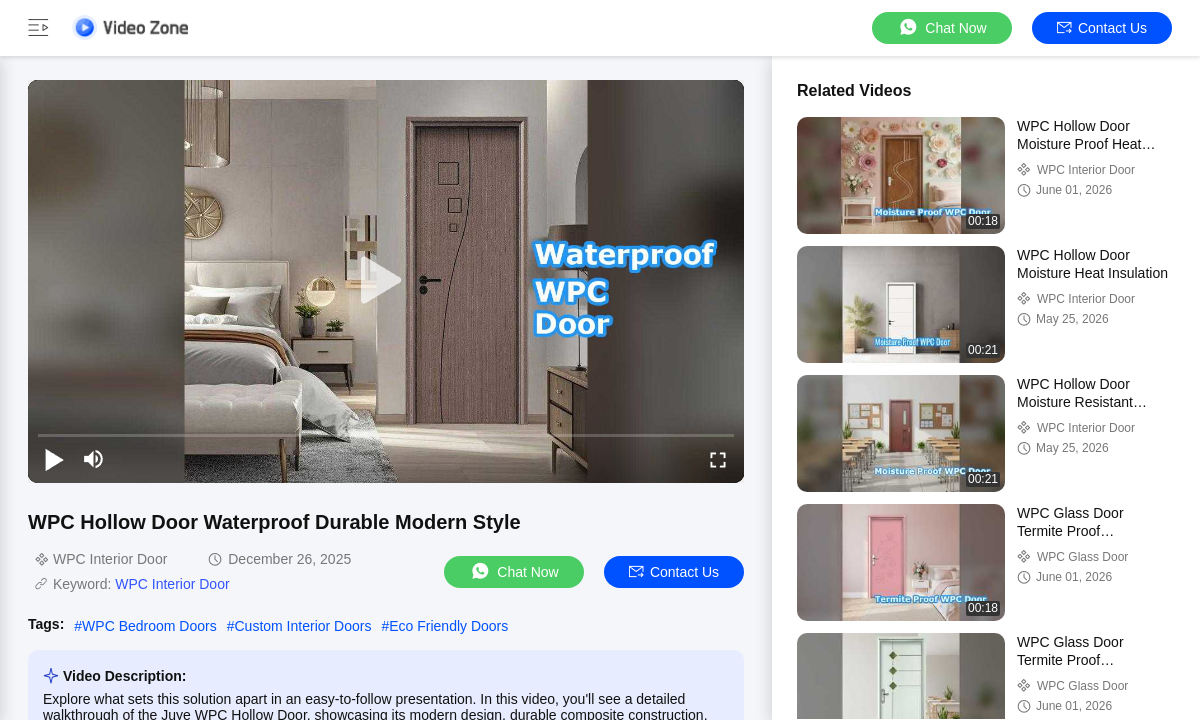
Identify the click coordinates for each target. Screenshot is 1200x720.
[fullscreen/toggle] (718, 459)
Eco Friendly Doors (448, 626)
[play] (386, 281)
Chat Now (941, 27)
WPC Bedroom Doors (149, 626)
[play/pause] (54, 459)
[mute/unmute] (94, 459)
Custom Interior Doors (303, 626)
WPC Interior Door (172, 584)
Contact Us (1102, 28)
